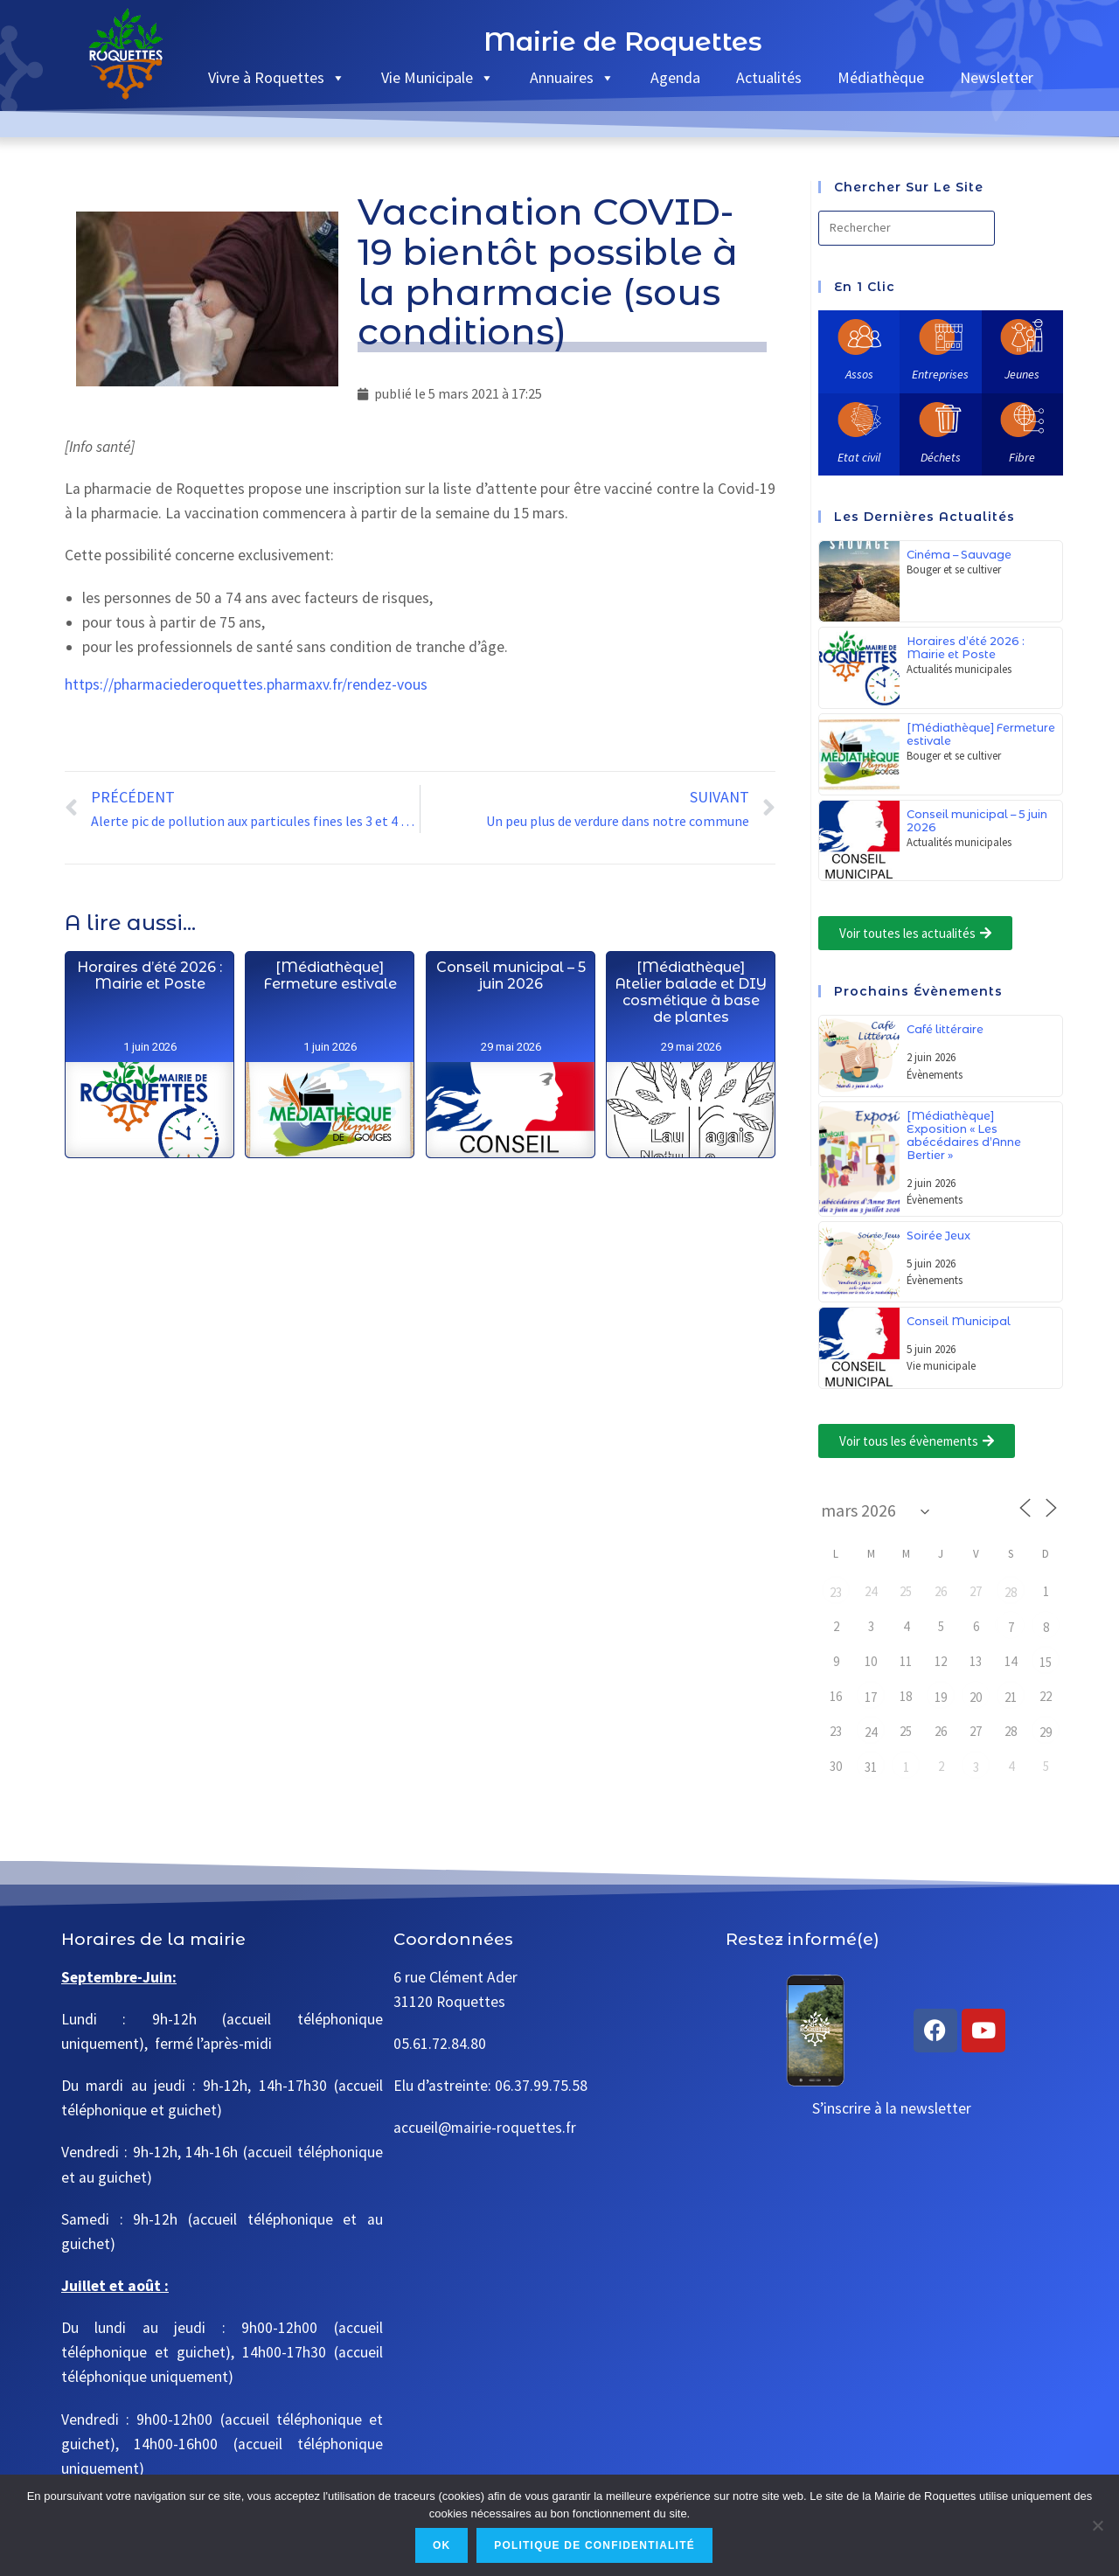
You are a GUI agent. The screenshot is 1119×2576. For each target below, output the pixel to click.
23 (836, 1592)
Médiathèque (881, 77)
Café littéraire (945, 1029)
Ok (441, 2545)
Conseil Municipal (959, 1321)
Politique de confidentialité (594, 2545)
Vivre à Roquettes (276, 77)
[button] (915, 933)
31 (871, 1767)
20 (976, 1697)
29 (1045, 1732)
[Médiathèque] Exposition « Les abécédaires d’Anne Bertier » (964, 1135)
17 (871, 1697)
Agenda (675, 77)
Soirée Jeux (938, 1235)
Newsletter (996, 77)
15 (1045, 1662)
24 (871, 1732)
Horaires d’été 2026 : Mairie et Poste (149, 1082)
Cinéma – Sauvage (959, 554)
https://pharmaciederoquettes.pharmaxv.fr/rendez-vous (246, 684)
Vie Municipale (437, 77)
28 (1010, 1592)
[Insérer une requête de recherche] (906, 228)
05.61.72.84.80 (439, 2043)
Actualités (769, 77)
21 (1010, 1697)
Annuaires (572, 77)
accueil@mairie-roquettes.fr (484, 2127)
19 (941, 1697)
